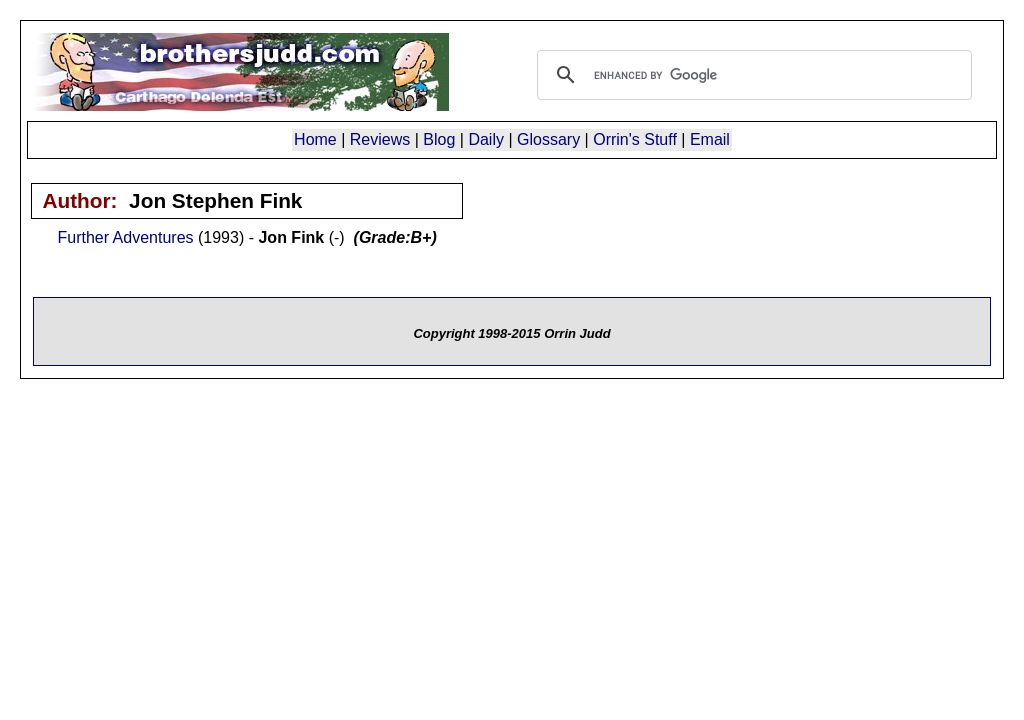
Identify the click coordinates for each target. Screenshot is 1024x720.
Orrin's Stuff (635, 139)
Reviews (380, 139)
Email (710, 139)
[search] (751, 75)
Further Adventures (125, 237)
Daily (486, 139)
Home (315, 139)
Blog (439, 139)
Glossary (548, 139)
